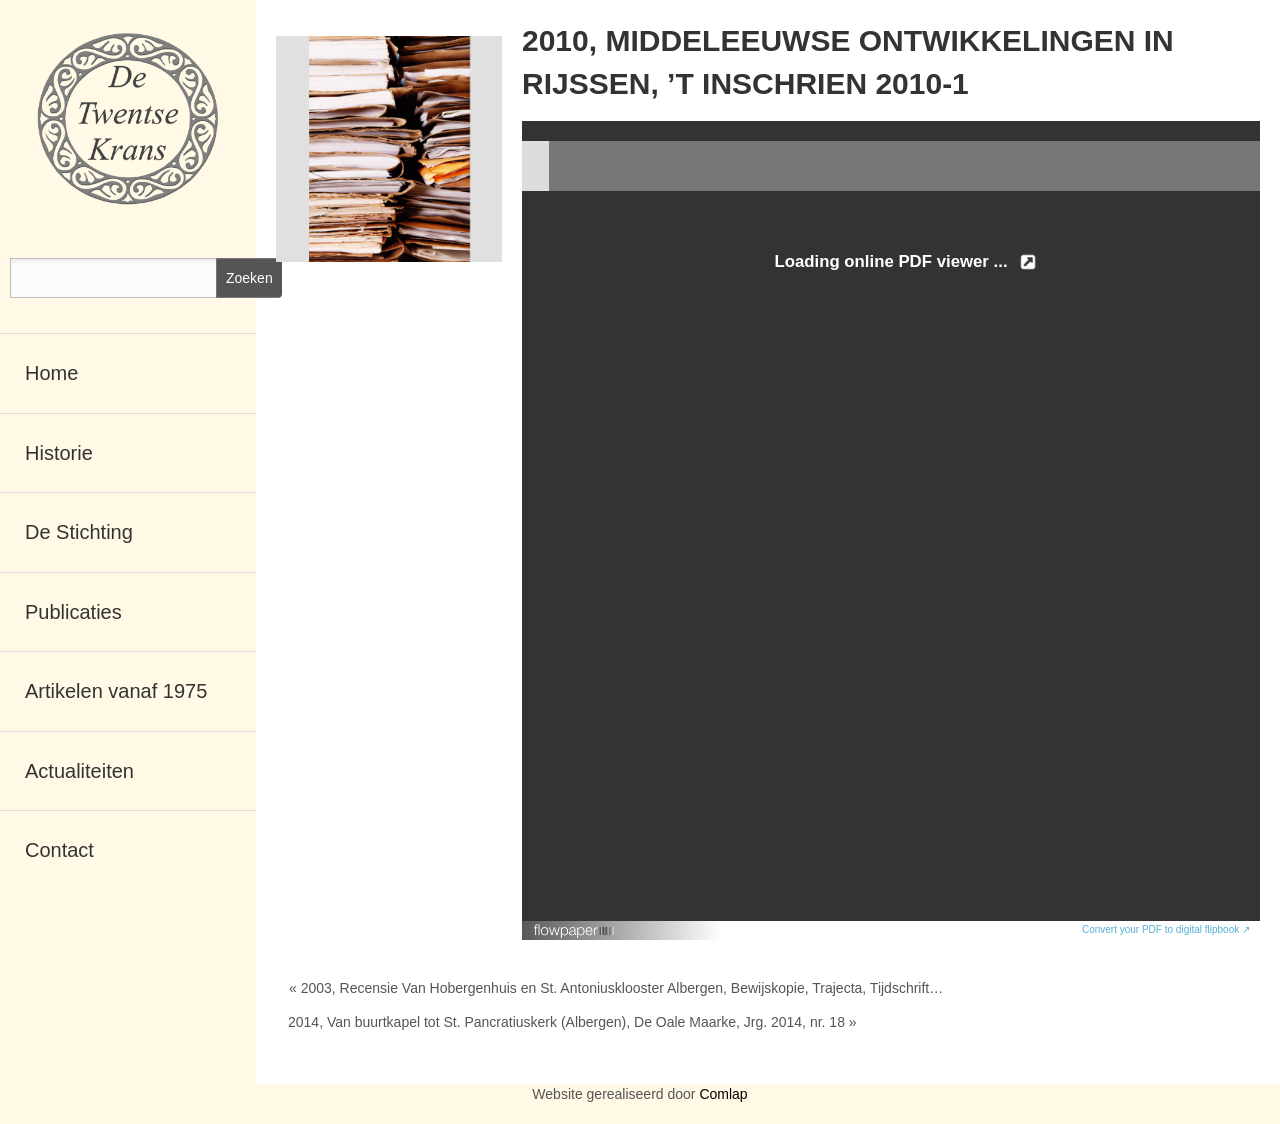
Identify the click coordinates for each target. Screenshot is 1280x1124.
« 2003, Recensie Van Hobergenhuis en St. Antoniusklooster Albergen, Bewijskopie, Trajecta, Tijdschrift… (616, 988)
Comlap (723, 1094)
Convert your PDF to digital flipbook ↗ (1166, 929)
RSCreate (640, 1118)
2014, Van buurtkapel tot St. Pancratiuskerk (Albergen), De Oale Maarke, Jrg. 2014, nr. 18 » (572, 1022)
